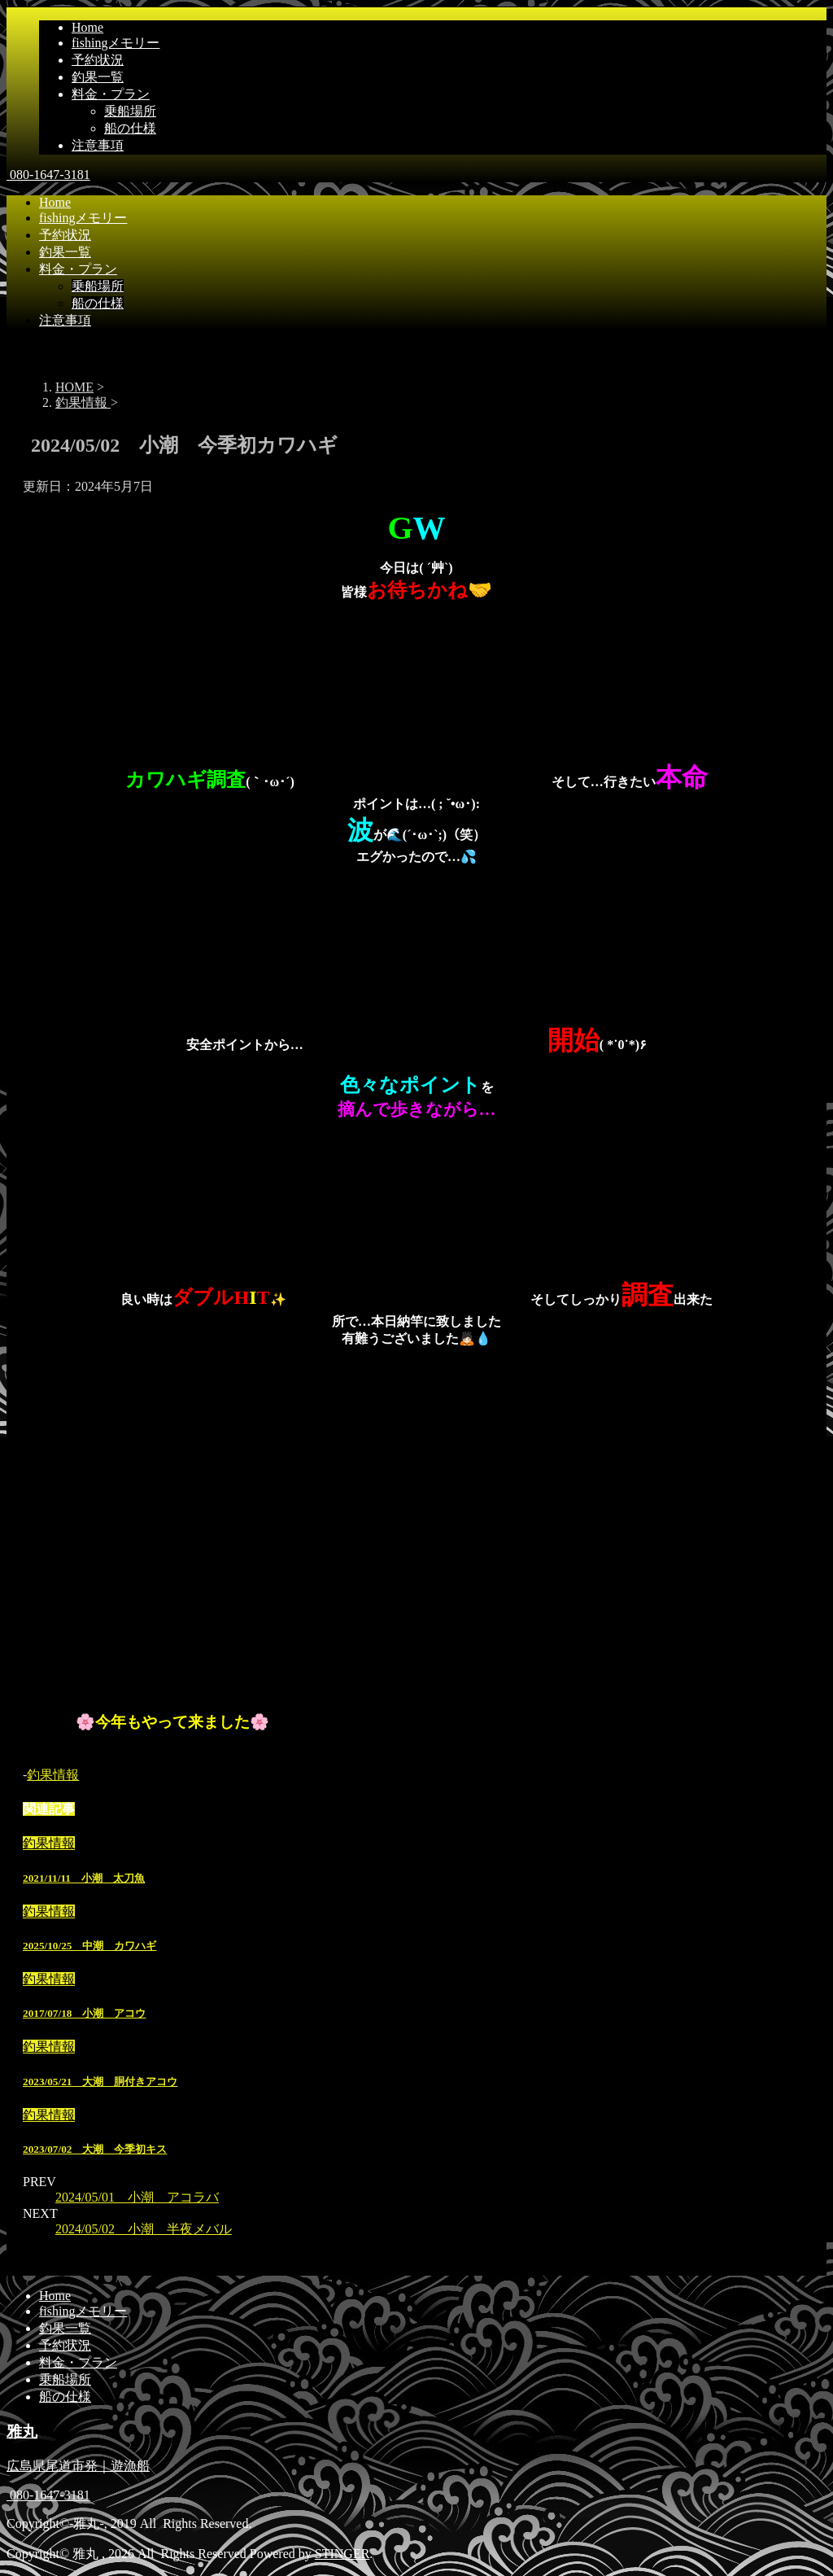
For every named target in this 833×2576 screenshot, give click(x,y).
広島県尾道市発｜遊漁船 (78, 2466)
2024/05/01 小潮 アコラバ (137, 2197)
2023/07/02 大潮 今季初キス (95, 2149)
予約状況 (98, 60)
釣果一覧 (98, 77)
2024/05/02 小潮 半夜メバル (143, 2229)
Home (87, 27)
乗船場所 (130, 111)
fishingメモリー (115, 43)
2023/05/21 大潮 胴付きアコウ (100, 2081)
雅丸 (22, 2431)
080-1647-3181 (48, 175)
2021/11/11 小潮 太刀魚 (84, 1878)
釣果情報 (53, 1775)
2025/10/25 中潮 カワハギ (89, 1946)
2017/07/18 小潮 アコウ (84, 2013)
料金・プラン (111, 94)
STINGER (342, 2554)
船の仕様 (130, 128)
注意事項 (98, 145)
